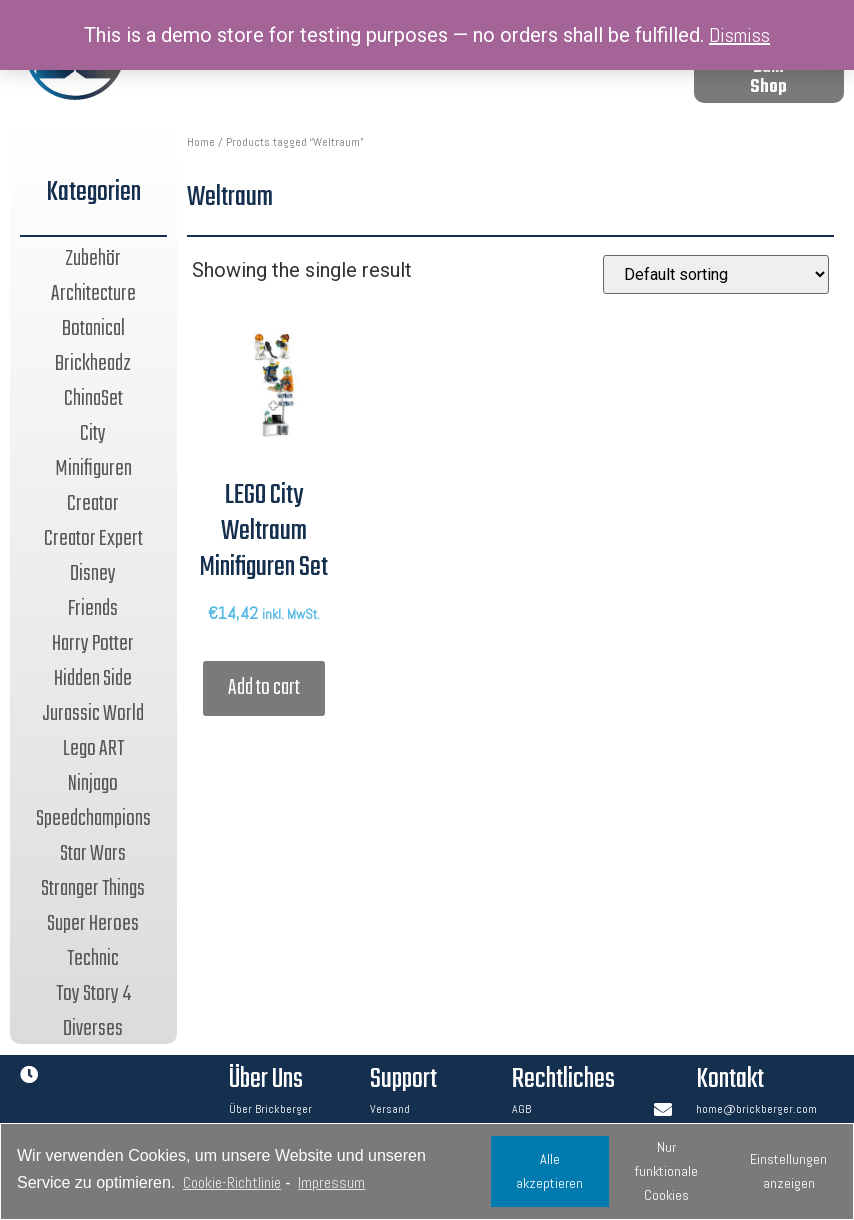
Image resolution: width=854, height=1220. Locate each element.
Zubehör (93, 259)
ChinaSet (93, 399)
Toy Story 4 (93, 994)
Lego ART (93, 749)
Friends (93, 609)
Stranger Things (93, 889)
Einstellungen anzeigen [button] (788, 1171)
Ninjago (93, 784)
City (93, 434)
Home (201, 142)
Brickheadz (93, 364)
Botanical (93, 329)
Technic (93, 959)
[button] (769, 78)
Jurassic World (93, 714)
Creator (93, 504)
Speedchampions (93, 819)
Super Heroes (93, 924)
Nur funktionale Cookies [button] (666, 1171)
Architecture (93, 294)
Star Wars (93, 854)
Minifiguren (93, 469)
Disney (93, 574)
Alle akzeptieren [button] (549, 1171)
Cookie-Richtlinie (232, 1182)
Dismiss (739, 35)
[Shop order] (716, 274)
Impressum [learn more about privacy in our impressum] (331, 1182)
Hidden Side (93, 679)
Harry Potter (93, 644)
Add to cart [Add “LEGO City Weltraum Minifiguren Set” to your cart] (264, 688)
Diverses (93, 1029)
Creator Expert (93, 539)
